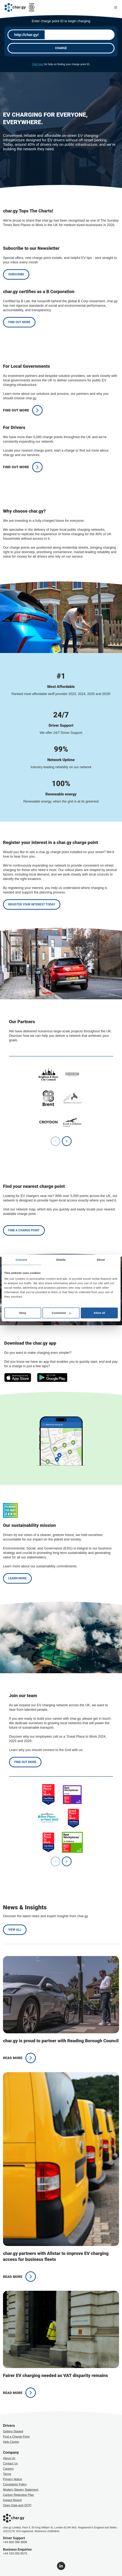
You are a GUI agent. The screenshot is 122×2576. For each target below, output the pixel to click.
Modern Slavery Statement (20, 2489)
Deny (22, 1312)
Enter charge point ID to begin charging (61, 21)
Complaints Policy (15, 2484)
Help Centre (11, 2441)
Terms (7, 2474)
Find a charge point (24, 1230)
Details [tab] (61, 1259)
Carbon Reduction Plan (18, 2494)
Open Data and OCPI (17, 2505)
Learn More (17, 1578)
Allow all (99, 1312)
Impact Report (12, 2500)
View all (14, 1929)
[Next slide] (66, 1141)
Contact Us (10, 2463)
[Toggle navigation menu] (116, 7)
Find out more (19, 322)
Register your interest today (31, 904)
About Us (9, 2458)
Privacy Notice (12, 2479)
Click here (38, 64)
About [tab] (101, 1259)
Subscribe (16, 274)
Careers (8, 2468)
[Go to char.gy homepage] (15, 7)
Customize (61, 1312)
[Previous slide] (55, 1141)
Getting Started (13, 2431)
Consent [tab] (21, 1259)
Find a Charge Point (16, 2436)
